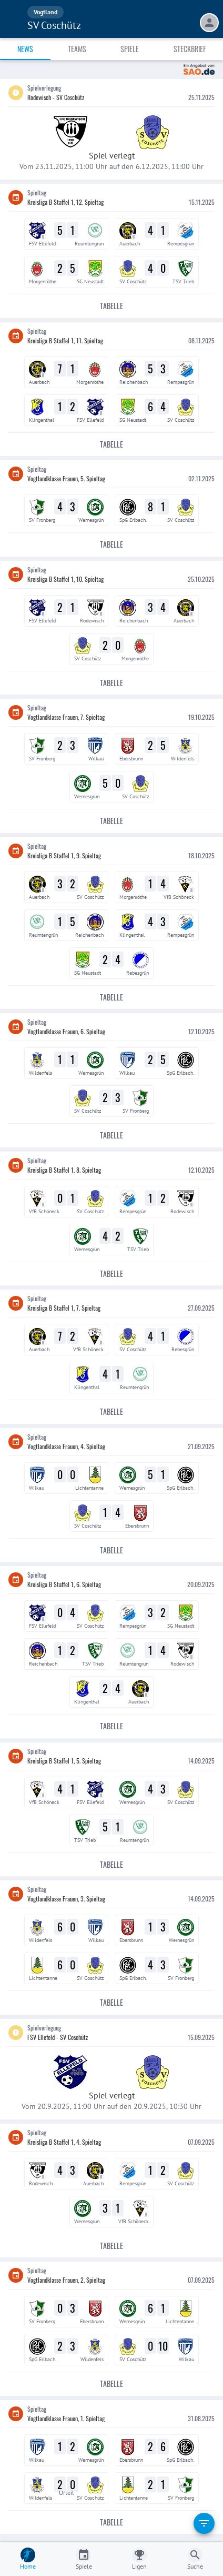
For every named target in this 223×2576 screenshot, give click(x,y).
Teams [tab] (77, 48)
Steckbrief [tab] (190, 48)
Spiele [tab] (129, 48)
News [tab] (25, 48)
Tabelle (111, 306)
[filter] (204, 2523)
